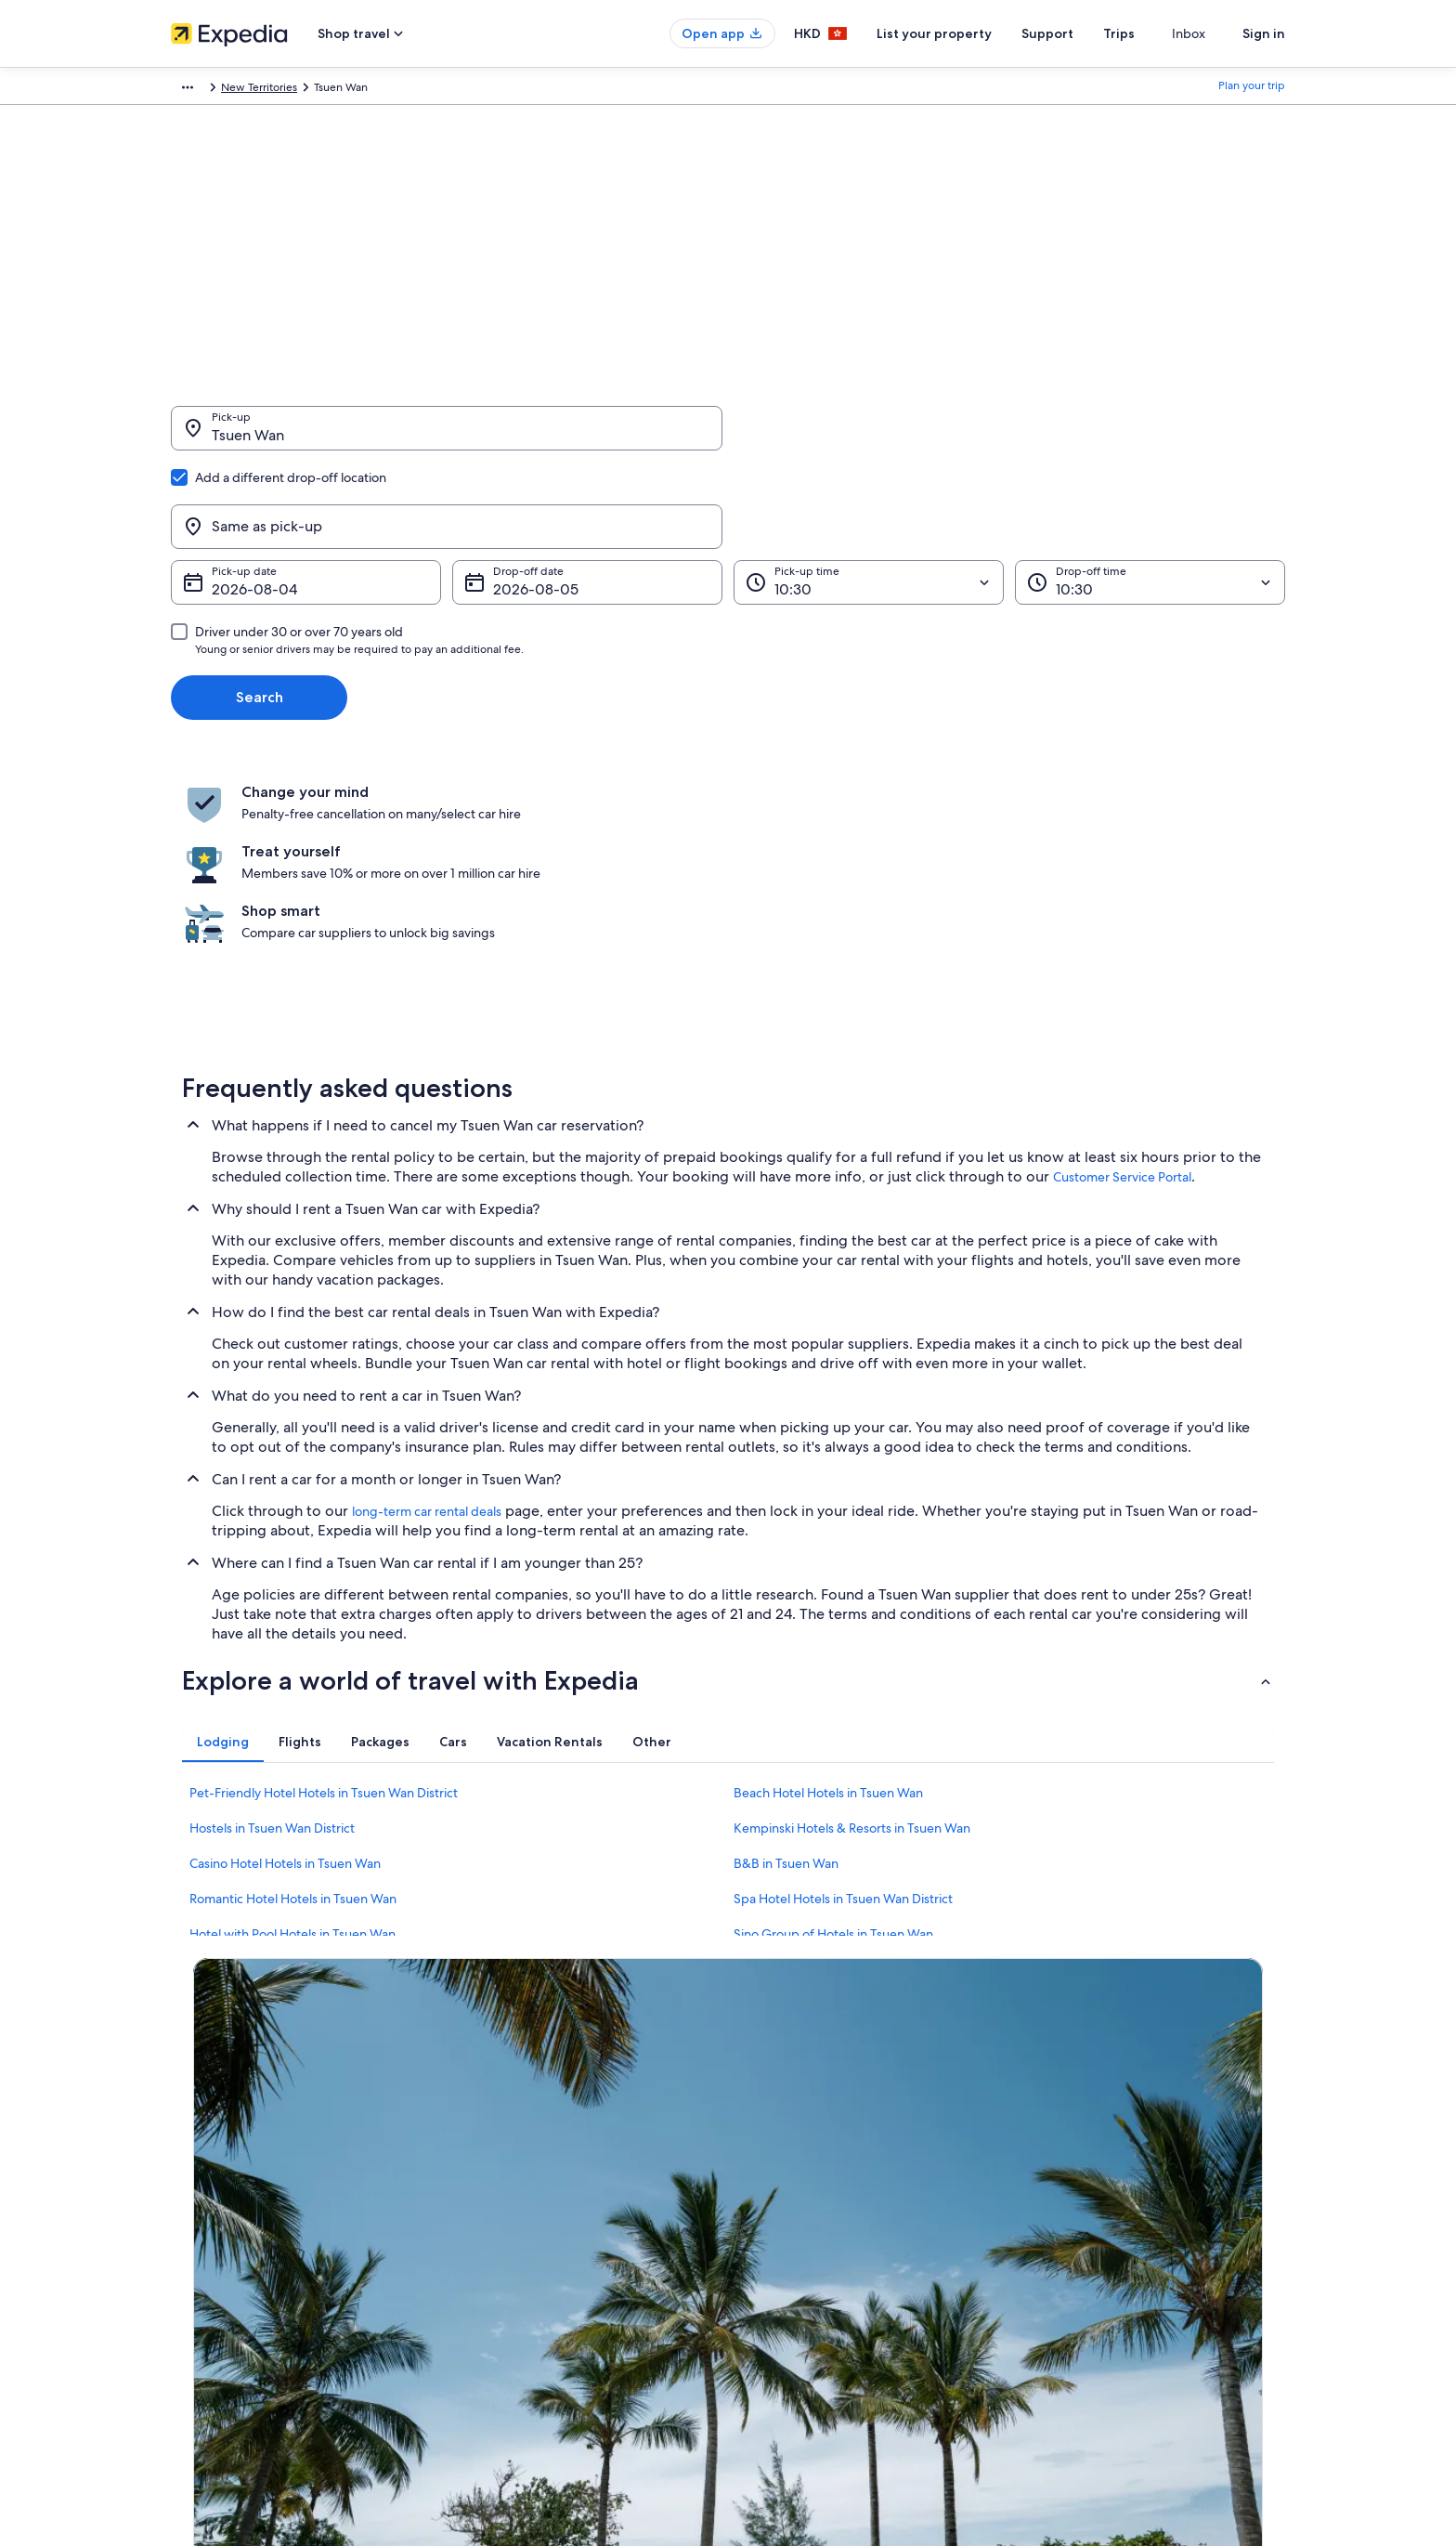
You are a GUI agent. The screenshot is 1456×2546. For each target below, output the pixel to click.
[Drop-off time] (1150, 493)
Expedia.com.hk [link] (211, 90)
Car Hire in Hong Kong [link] (515, 2293)
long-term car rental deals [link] (426, 1314)
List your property (967, 33)
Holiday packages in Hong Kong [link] (539, 2233)
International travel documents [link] (1111, 2263)
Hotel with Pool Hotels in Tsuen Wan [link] (292, 1737)
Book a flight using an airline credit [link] (1120, 2233)
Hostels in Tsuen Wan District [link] (272, 1631)
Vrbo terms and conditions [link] (814, 2263)
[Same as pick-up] (1009, 437)
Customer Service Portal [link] (1122, 980)
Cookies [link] (766, 2174)
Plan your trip (1251, 90)
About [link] (186, 2144)
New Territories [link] (460, 90)
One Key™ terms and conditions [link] (827, 2233)
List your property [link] (215, 2204)
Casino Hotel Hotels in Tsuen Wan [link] (285, 1666)
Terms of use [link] (778, 2204)
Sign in (1263, 33)
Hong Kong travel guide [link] (518, 2144)
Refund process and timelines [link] (1109, 2204)
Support (1081, 33)
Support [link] (1055, 2144)
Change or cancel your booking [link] (1112, 2174)
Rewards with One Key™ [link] (520, 2323)
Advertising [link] (199, 2263)
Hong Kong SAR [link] (366, 90)
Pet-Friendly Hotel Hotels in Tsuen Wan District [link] (323, 1595)
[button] (728, 1483)
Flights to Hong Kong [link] (511, 2263)
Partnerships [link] (202, 2233)
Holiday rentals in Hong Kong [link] (532, 2204)
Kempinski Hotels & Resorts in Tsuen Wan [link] (852, 1631)
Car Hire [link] (288, 90)
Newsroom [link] (199, 2293)
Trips (1152, 33)
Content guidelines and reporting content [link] (852, 2293)
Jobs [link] (183, 2174)
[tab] (223, 1544)
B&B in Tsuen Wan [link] (786, 1666)
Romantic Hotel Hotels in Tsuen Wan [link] (292, 1701)
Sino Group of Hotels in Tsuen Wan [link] (833, 1737)
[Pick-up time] (869, 493)
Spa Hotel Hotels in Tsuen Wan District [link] (843, 1701)
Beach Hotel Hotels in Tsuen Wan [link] (828, 1595)
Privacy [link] (764, 2144)
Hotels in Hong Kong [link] (511, 2174)
